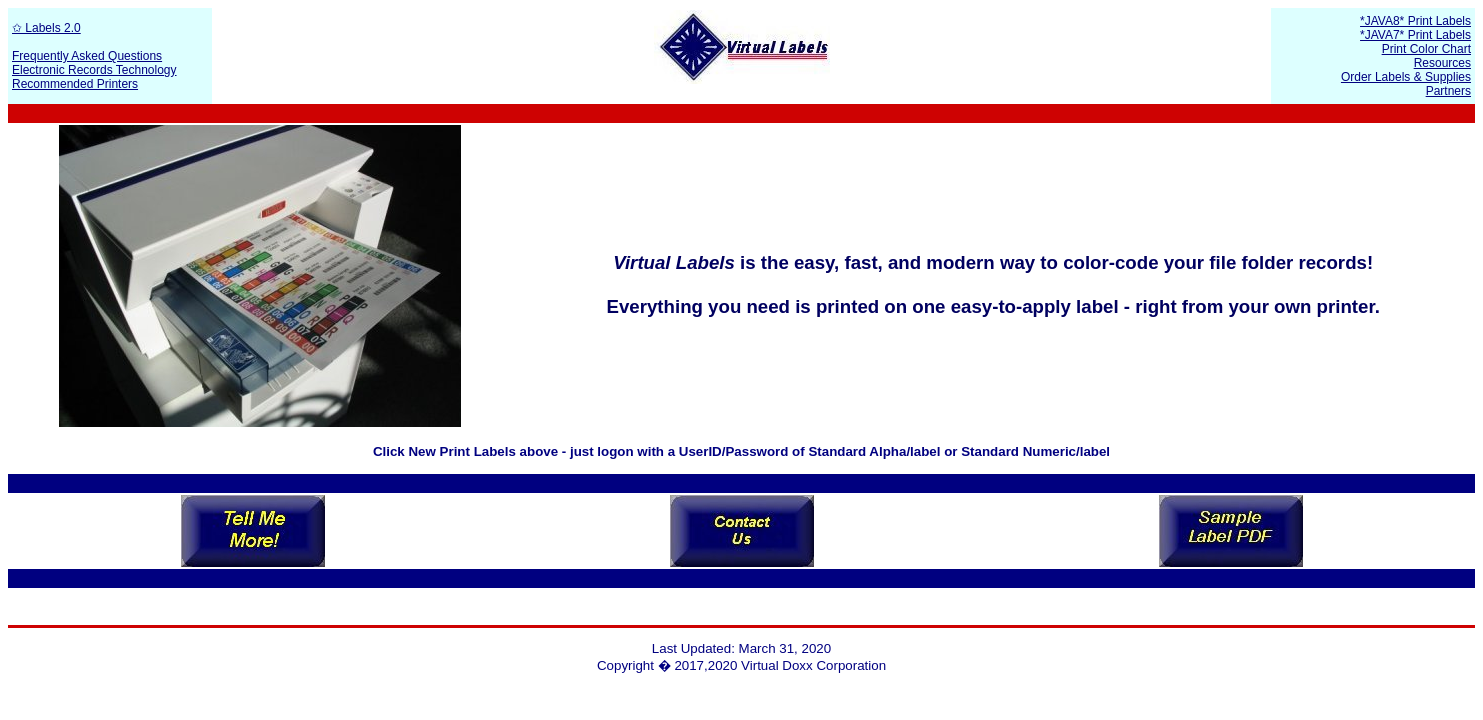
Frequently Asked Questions (87, 56)
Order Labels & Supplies (1406, 77)
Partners (1448, 91)
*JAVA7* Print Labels (1415, 35)
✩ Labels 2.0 (46, 28)
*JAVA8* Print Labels (1415, 21)
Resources (1442, 63)
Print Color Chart (1426, 49)
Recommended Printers (75, 84)
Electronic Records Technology (94, 70)
